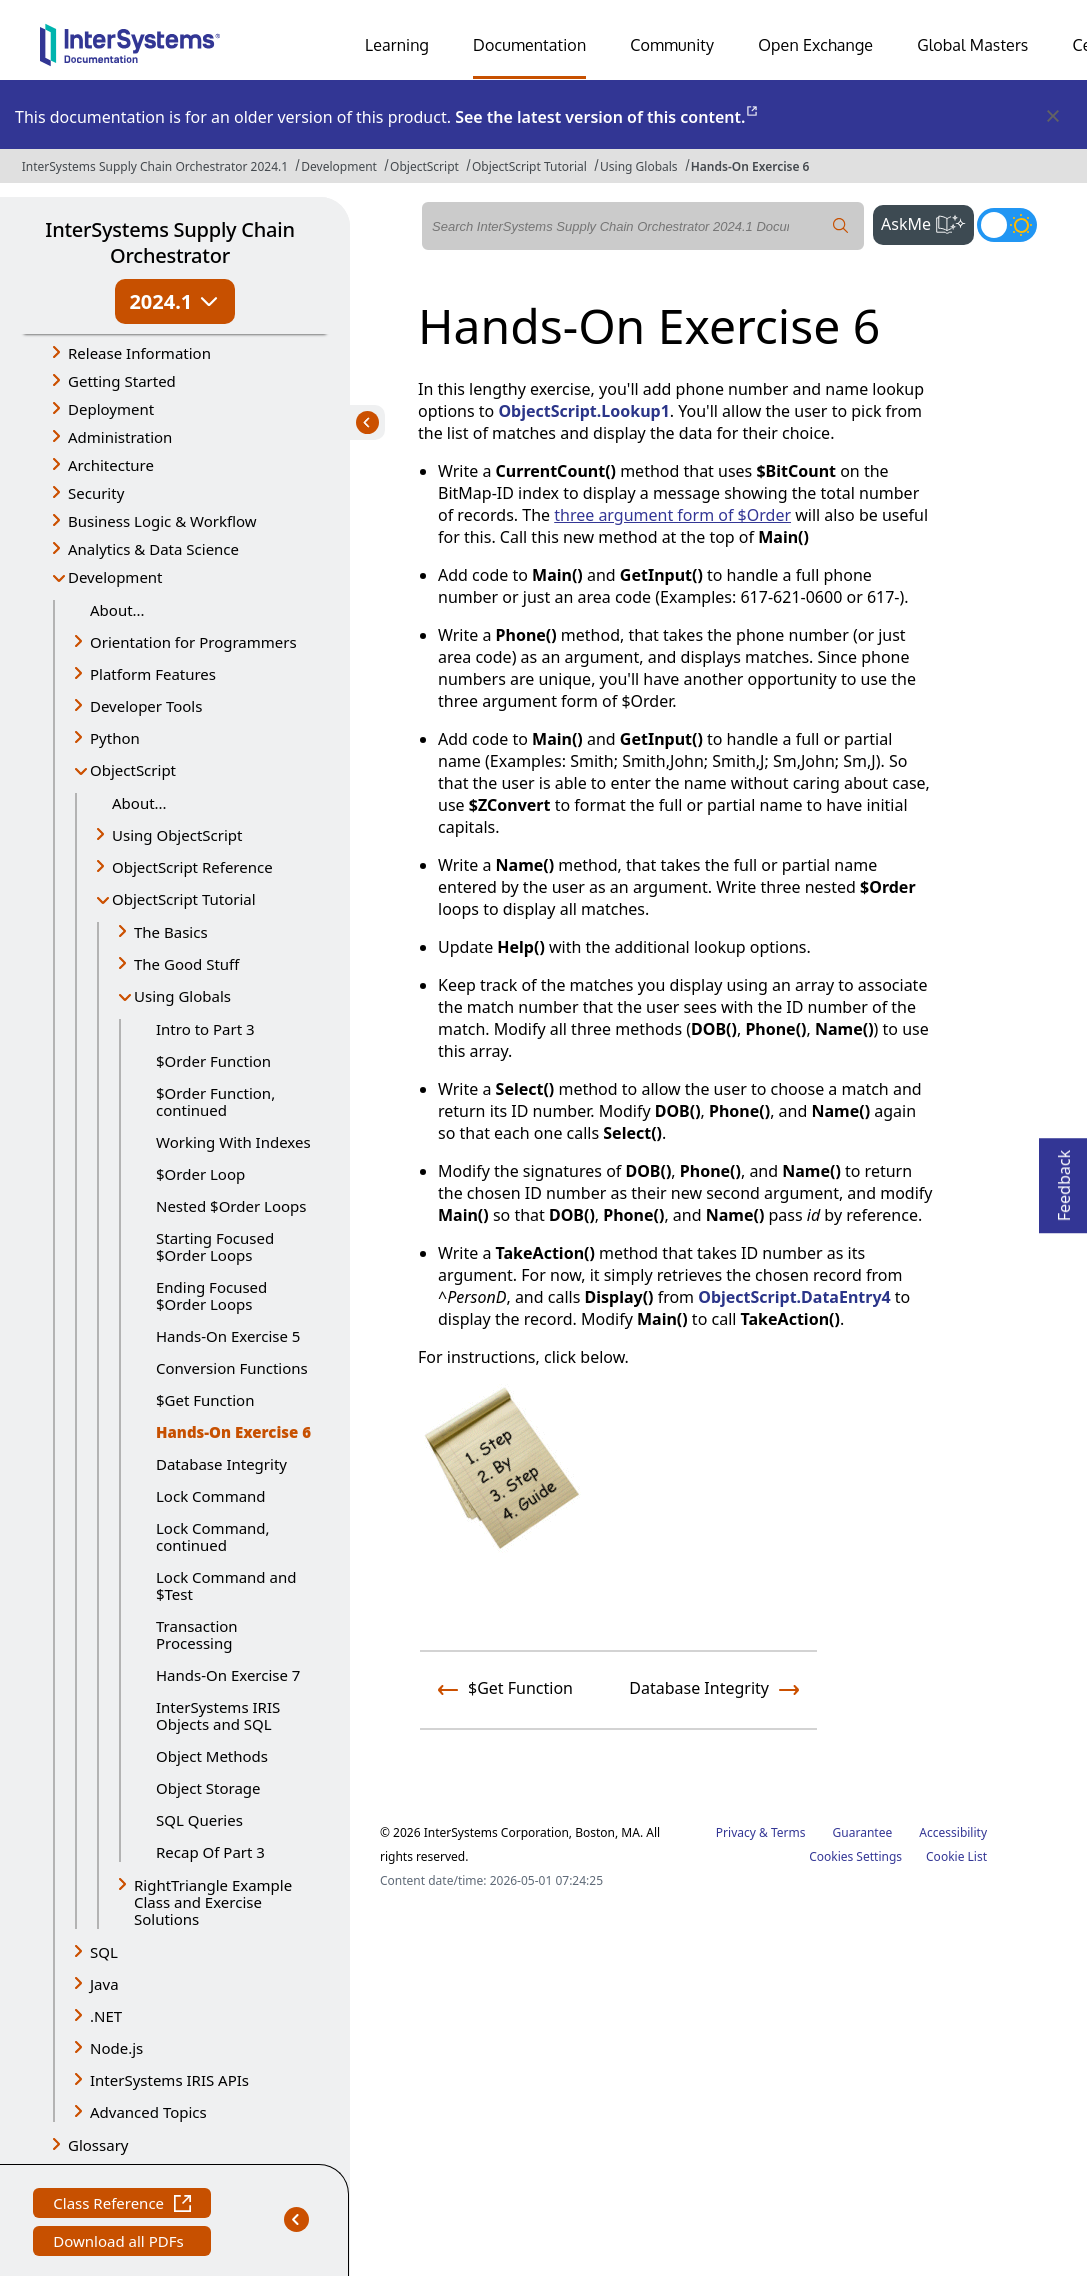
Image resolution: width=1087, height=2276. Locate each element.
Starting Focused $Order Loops (215, 1246)
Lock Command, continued (213, 1536)
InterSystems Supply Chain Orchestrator (169, 242)
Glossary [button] (98, 2145)
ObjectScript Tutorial (529, 166)
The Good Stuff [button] (186, 964)
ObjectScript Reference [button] (192, 867)
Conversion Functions (232, 1368)
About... (117, 610)
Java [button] (104, 1984)
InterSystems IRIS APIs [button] (169, 2080)
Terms (788, 1832)
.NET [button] (106, 2016)
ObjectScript (424, 166)
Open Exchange (815, 45)
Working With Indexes (233, 1142)
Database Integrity (221, 1464)
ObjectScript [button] (133, 770)
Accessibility (953, 1832)
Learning (397, 45)
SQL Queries (199, 1820)
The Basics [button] (171, 932)
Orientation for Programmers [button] (193, 642)
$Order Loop (200, 1174)
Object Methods (212, 1756)
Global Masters (972, 45)
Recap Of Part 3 (210, 1852)
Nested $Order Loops (231, 1206)
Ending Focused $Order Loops (211, 1295)
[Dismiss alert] (1052, 117)
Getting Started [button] (122, 381)
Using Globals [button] (182, 996)
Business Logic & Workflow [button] (162, 521)
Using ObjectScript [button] (177, 835)
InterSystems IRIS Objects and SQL (218, 1715)
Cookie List (956, 1856)
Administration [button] (120, 437)
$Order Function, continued (215, 1101)
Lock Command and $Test (226, 1585)
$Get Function (205, 1400)
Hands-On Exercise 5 (228, 1336)
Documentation (529, 45)
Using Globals (639, 166)
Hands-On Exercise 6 (750, 166)
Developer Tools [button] (146, 706)
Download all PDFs (120, 2243)
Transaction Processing (197, 1634)
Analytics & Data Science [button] (153, 549)
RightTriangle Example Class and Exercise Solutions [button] (213, 1902)
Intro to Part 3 (205, 1029)
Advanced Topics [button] (148, 2112)
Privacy (736, 1832)
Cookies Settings (855, 1857)
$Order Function (213, 1061)
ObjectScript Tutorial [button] (184, 899)
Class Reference (122, 2205)
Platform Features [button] (153, 674)
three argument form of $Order (672, 515)
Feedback (1064, 1179)
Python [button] (115, 738)
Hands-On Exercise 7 (228, 1675)
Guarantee (863, 1832)
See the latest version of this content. (607, 117)
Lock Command (211, 1496)
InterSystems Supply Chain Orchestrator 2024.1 (155, 166)
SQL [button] (104, 1952)
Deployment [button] (111, 409)
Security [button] (96, 493)
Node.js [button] (116, 2048)
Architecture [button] (111, 465)
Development (339, 166)
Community (672, 45)
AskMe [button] (927, 222)
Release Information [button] (139, 353)
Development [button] (115, 577)
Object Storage (208, 1788)
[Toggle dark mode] (1007, 225)
